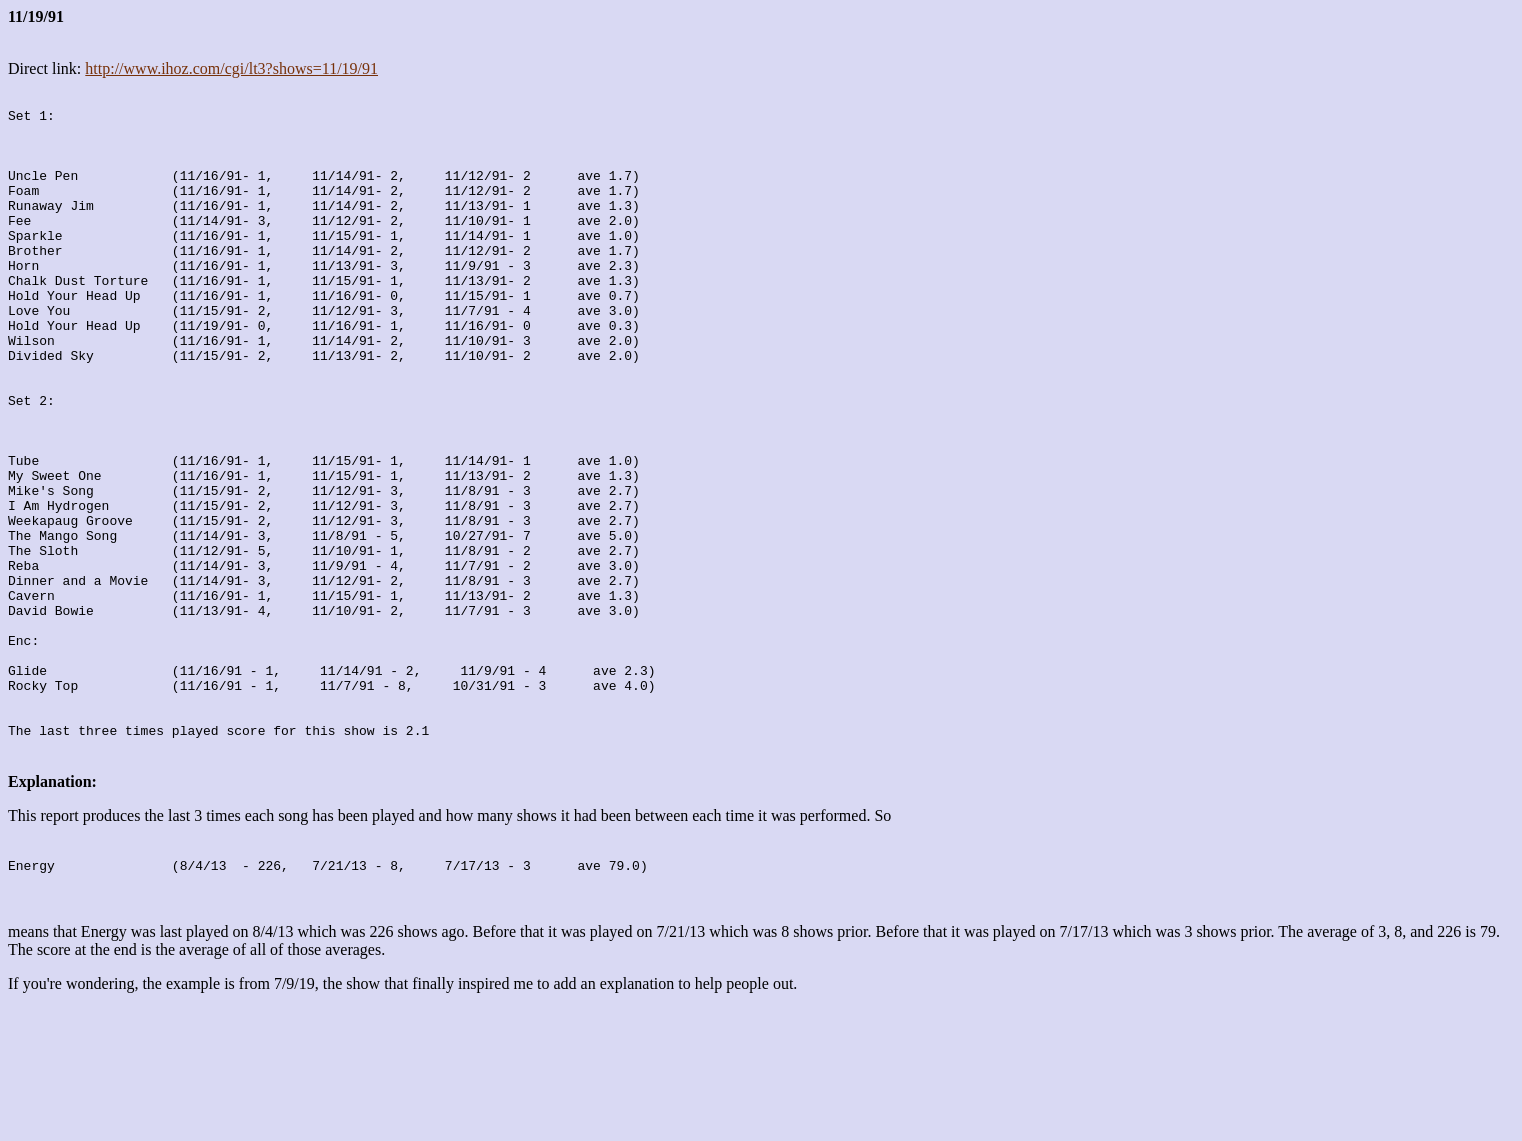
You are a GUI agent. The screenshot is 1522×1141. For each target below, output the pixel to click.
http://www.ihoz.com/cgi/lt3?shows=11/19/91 (231, 68)
